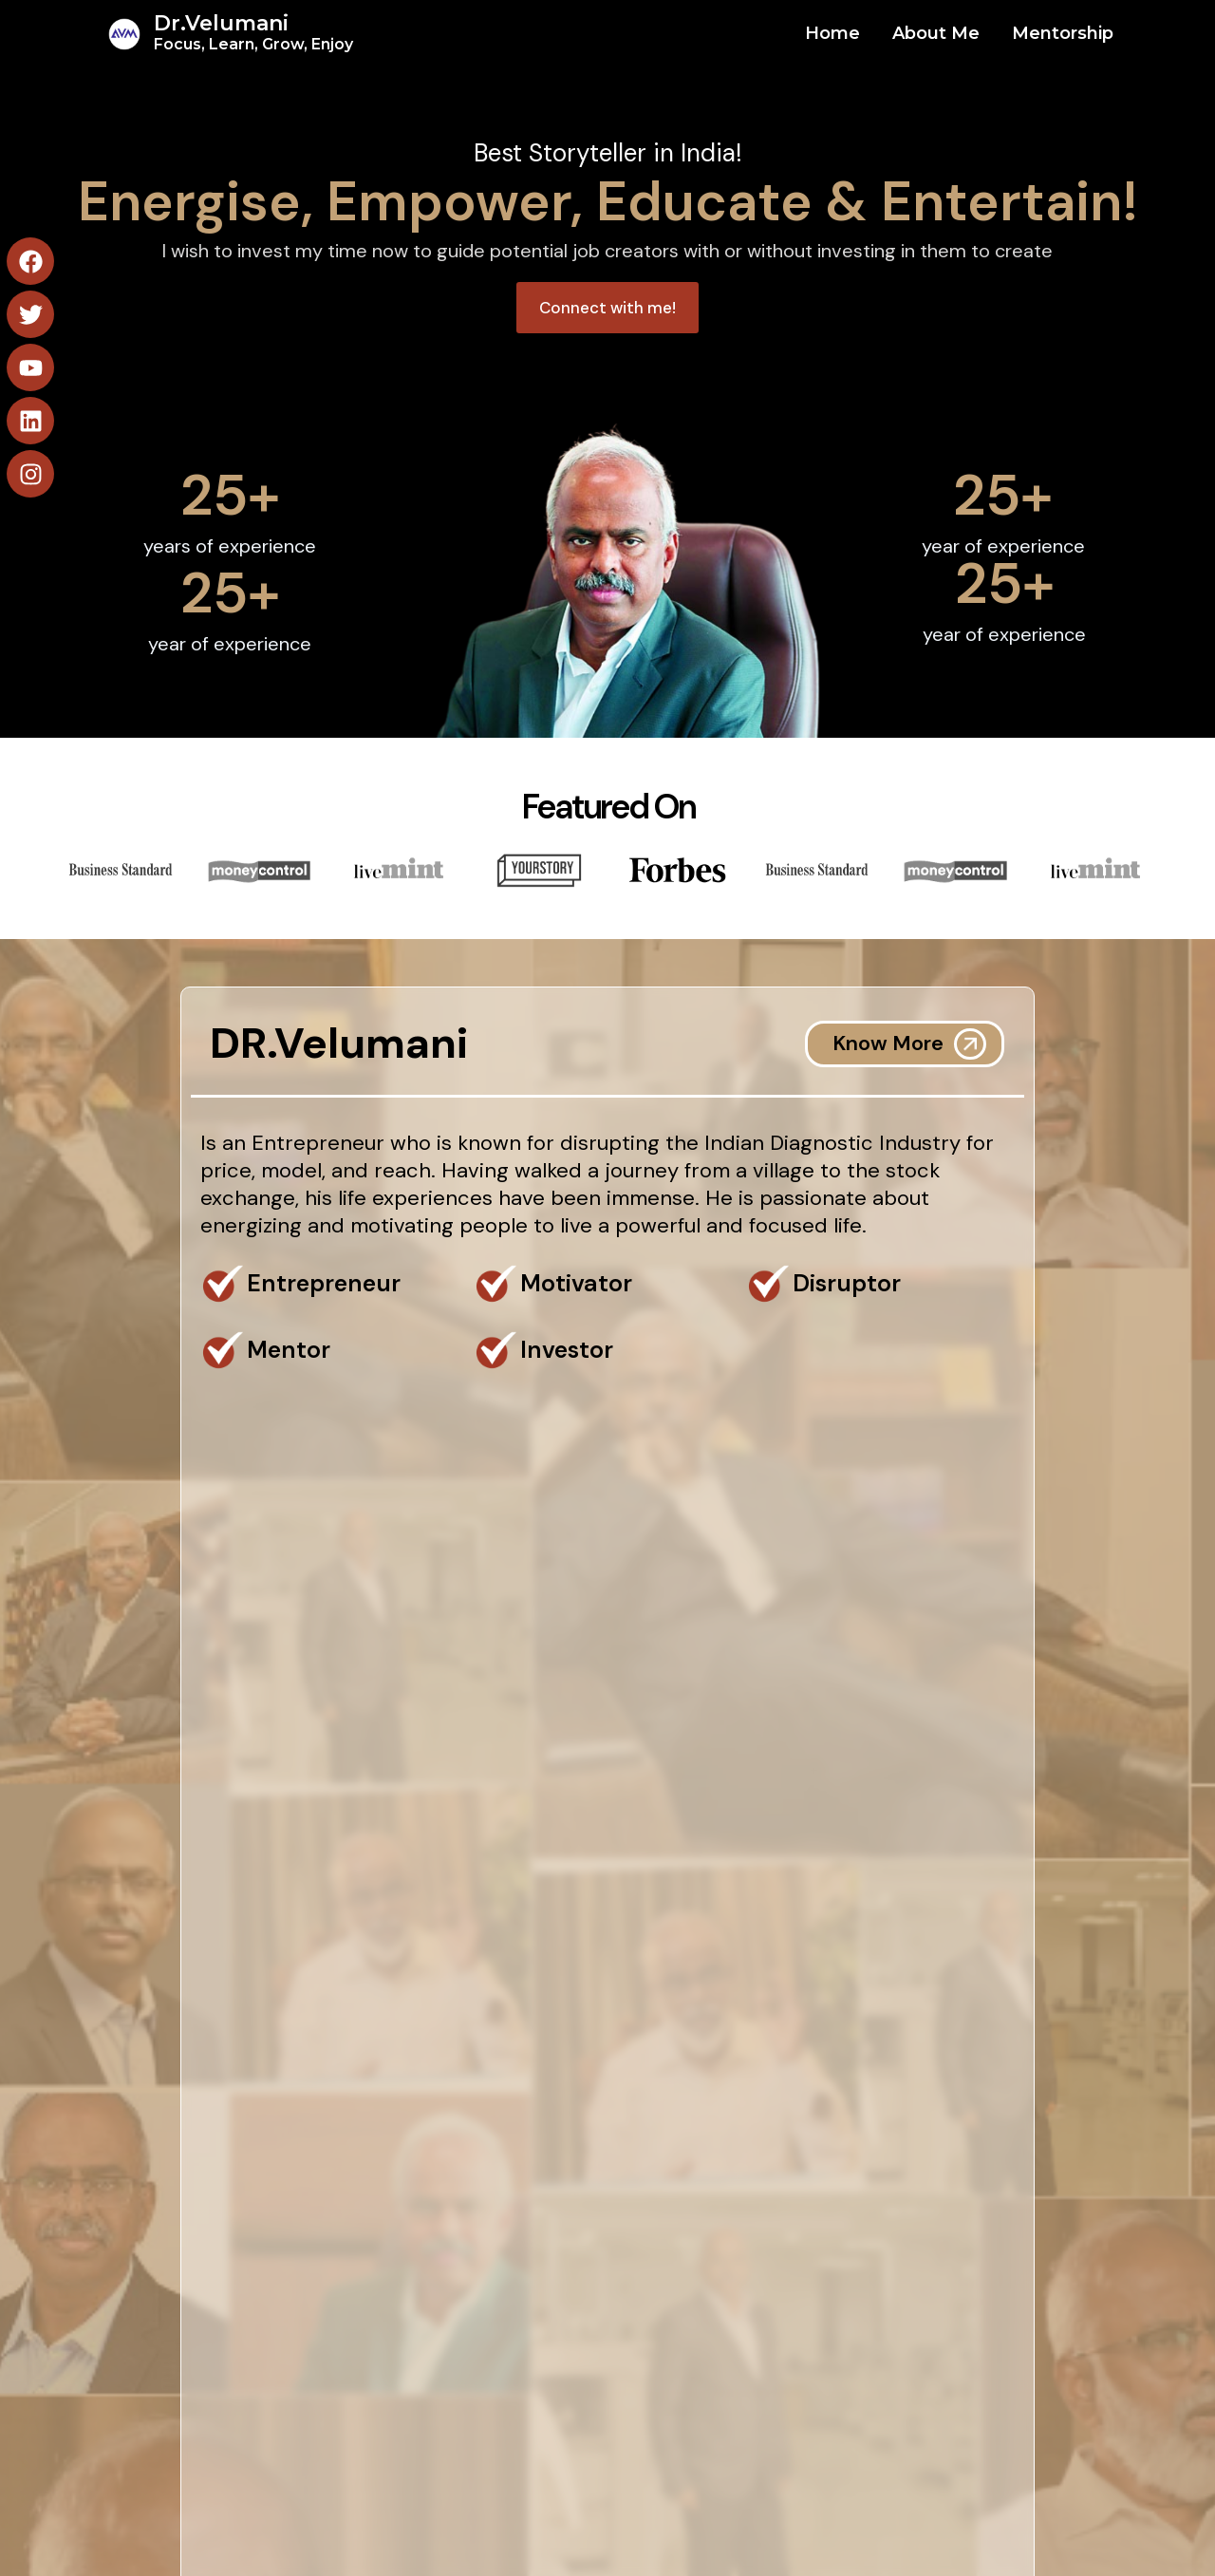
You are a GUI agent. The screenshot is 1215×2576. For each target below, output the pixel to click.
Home (832, 33)
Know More (888, 1043)
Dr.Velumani (253, 31)
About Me (936, 33)
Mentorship (1062, 33)
